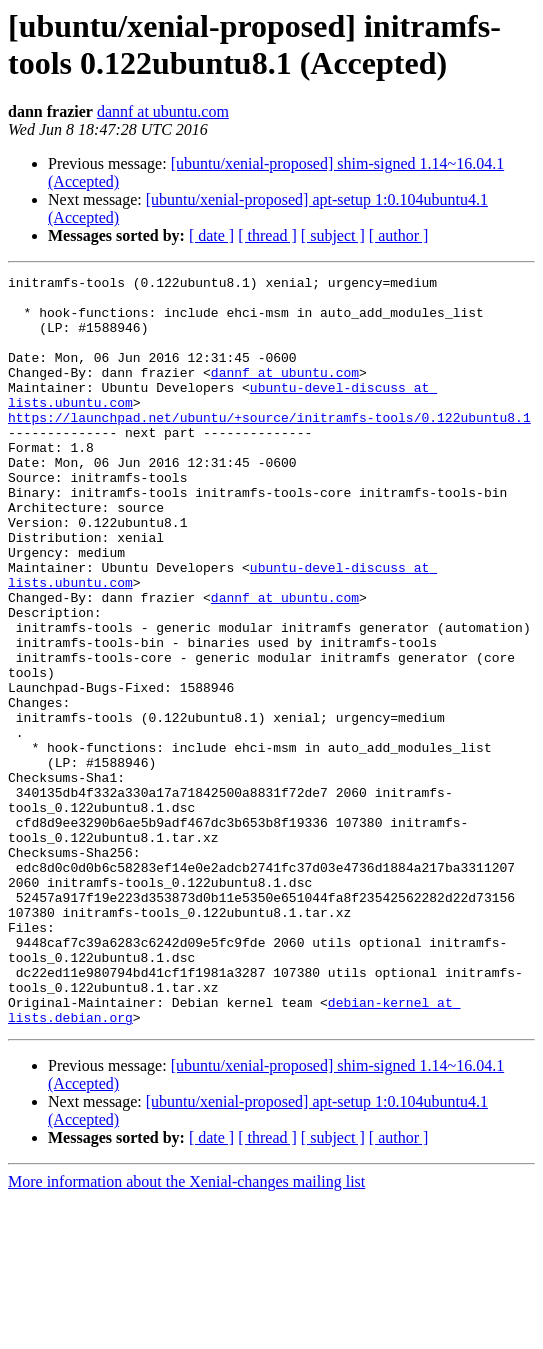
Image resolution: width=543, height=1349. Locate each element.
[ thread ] (267, 235)
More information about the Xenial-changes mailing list (186, 1331)
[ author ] (399, 235)
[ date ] (211, 235)
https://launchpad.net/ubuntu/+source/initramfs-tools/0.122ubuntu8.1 (269, 447)
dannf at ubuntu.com (163, 111)
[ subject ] (333, 235)
